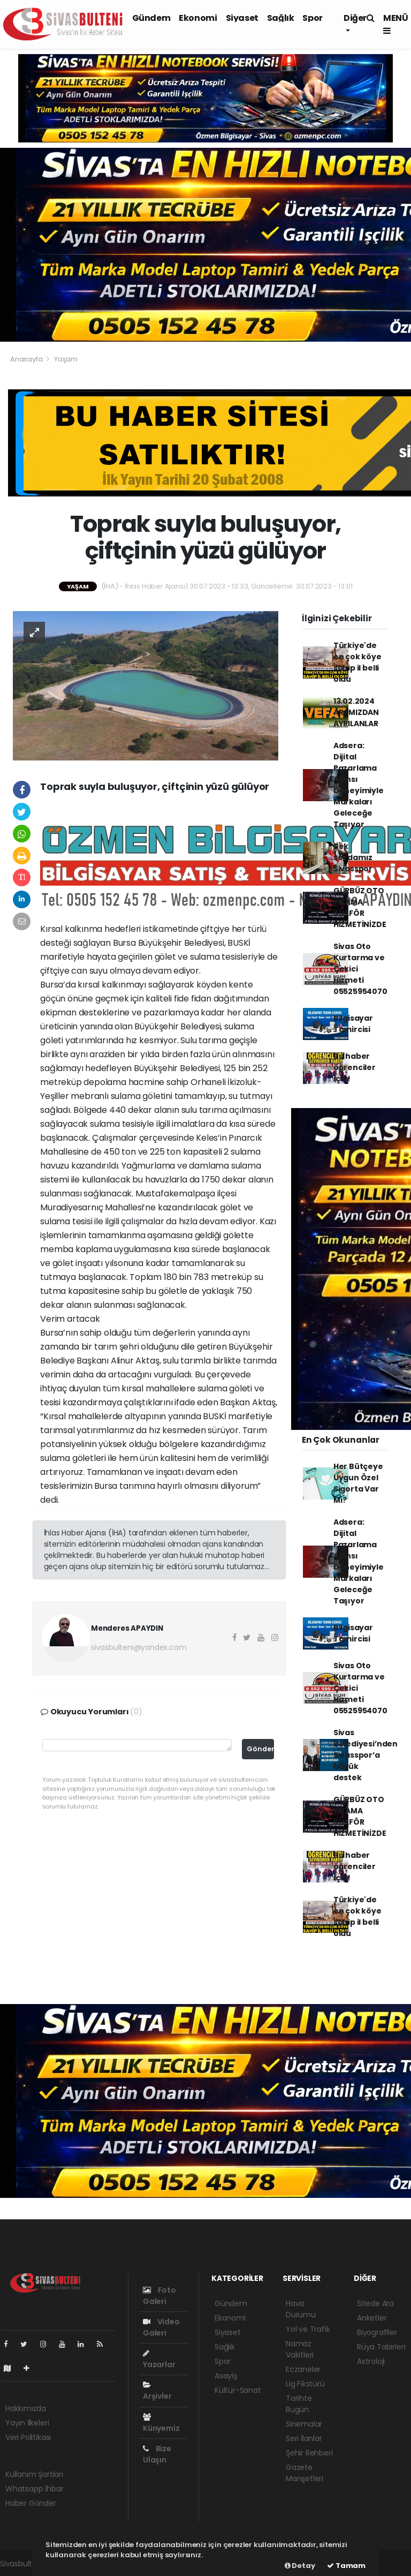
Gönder (260, 1748)
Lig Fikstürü (305, 2383)
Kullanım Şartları (34, 2474)
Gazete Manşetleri (304, 2473)
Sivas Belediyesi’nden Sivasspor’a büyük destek (365, 1755)
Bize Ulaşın (157, 2454)
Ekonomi (198, 18)
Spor (312, 18)
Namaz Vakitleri (300, 2349)
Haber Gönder (30, 2503)
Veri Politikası (28, 2437)
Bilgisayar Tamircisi (353, 1024)
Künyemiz (161, 2423)
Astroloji (371, 2361)
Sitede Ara (375, 2303)
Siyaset (242, 18)
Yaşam (66, 359)
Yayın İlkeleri (27, 2422)
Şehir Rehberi (309, 2452)
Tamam (346, 2565)
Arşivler (157, 2391)
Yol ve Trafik (308, 2329)
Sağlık (280, 18)
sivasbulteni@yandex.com (139, 1647)
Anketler (371, 2318)
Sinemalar (304, 2424)
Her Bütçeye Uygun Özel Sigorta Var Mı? (358, 1483)
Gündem (151, 18)
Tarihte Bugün (299, 2404)
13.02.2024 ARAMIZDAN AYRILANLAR (356, 712)
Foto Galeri (159, 2296)
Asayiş (226, 2375)
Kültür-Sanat (238, 2390)
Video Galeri (161, 2327)
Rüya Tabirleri (381, 2346)
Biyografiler (377, 2332)
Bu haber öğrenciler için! (354, 1067)
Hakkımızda (25, 2408)
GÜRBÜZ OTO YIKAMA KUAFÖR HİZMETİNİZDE (359, 907)
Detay (300, 2565)
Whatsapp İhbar (34, 2488)
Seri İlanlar (304, 2438)
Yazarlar (159, 2359)
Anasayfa (27, 359)
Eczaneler (303, 2369)
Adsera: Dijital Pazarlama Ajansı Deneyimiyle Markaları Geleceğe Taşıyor (358, 785)
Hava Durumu (301, 2309)
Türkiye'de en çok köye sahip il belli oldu (357, 662)
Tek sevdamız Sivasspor (352, 857)
